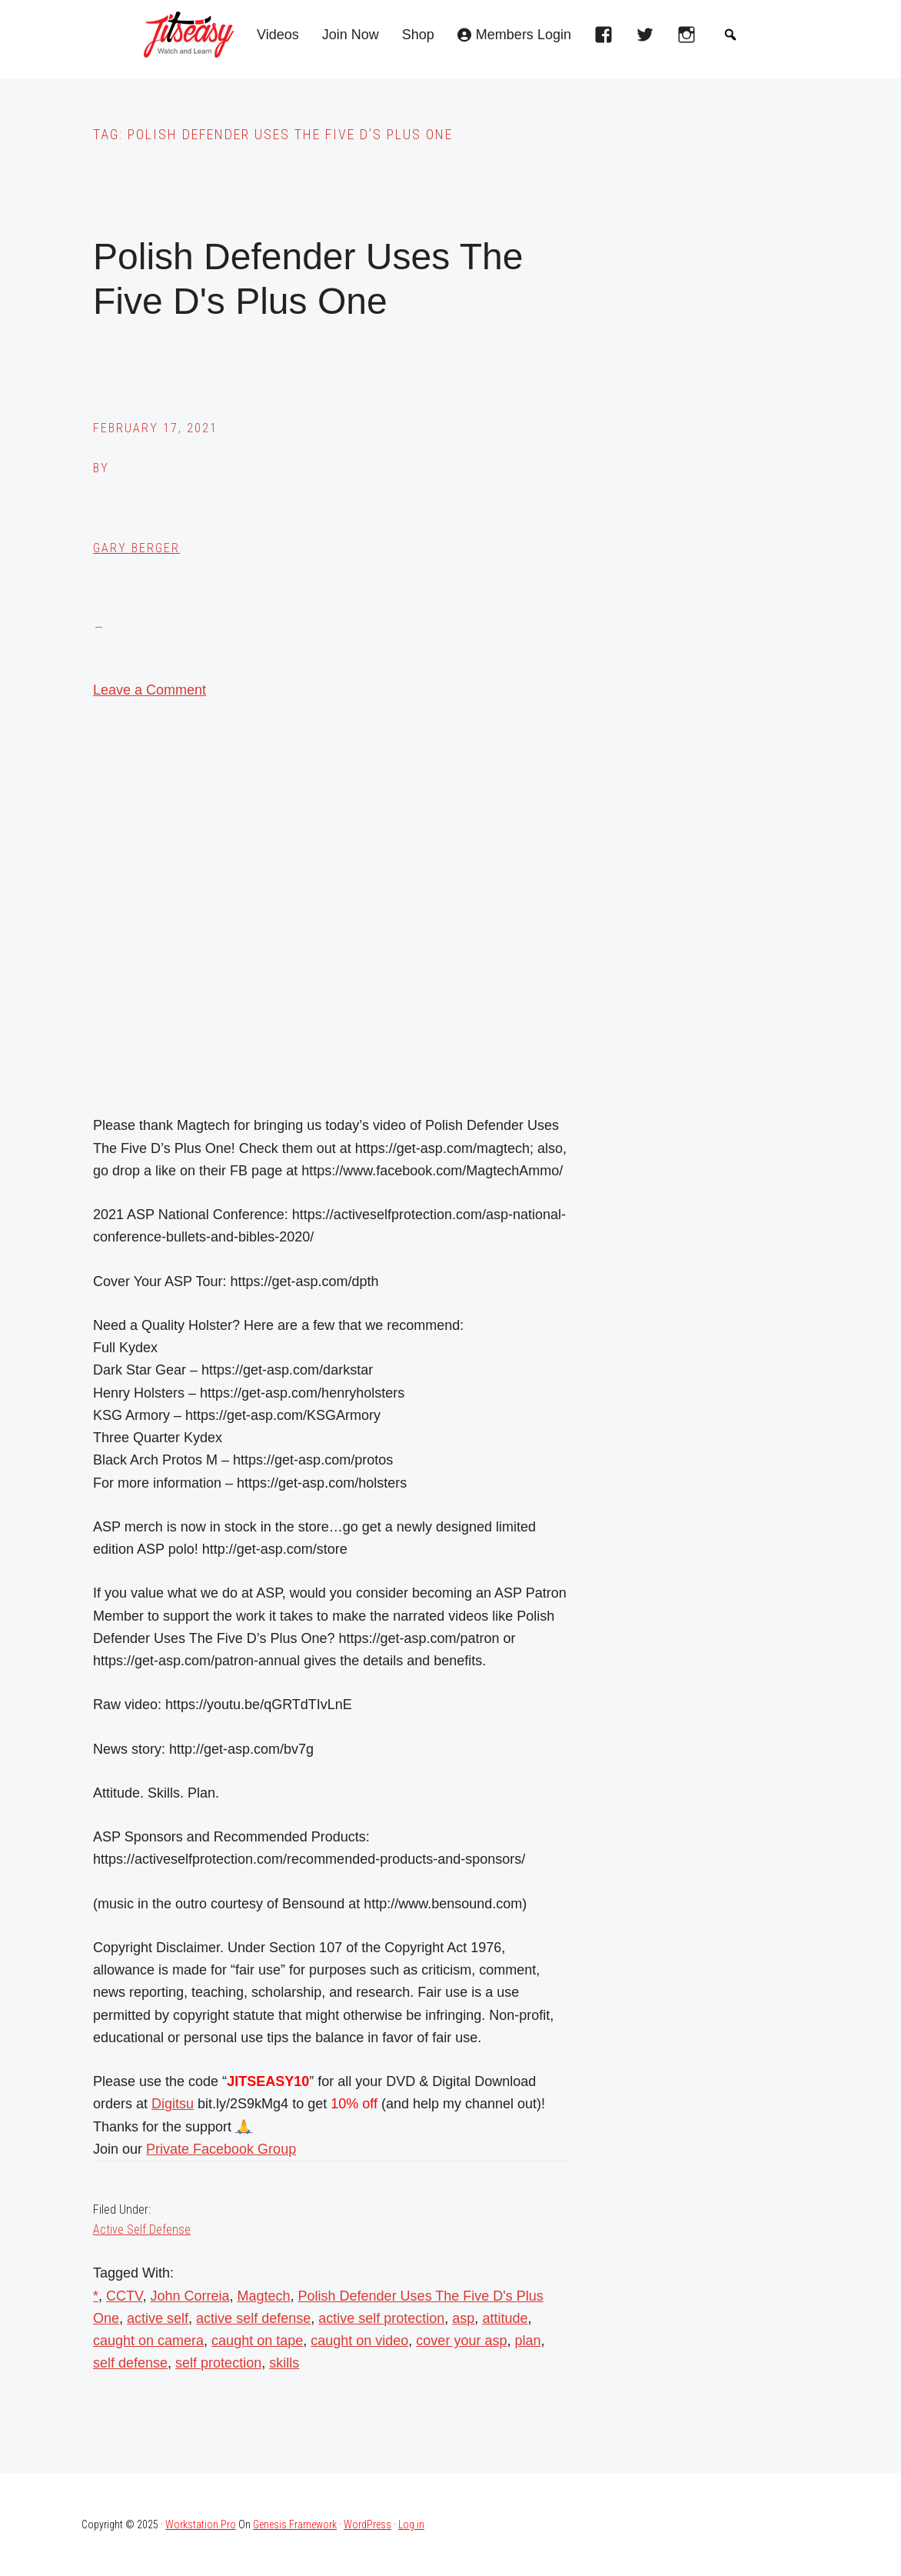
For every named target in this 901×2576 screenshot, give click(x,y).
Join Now (350, 35)
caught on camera (148, 2340)
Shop (418, 35)
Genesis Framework (295, 2524)
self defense (130, 2363)
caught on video (359, 2340)
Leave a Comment (149, 690)
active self (157, 2318)
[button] (730, 34)
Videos (278, 35)
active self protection (381, 2318)
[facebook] (607, 39)
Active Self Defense (142, 2229)
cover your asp (461, 2340)
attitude (504, 2318)
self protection (218, 2363)
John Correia (189, 2296)
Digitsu (172, 2103)
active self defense (253, 2318)
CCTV (124, 2296)
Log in (411, 2524)
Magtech (263, 2296)
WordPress (367, 2524)
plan (527, 2340)
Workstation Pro (200, 2524)
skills (284, 2363)
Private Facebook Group (221, 2149)
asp (463, 2318)
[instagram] (690, 39)
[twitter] (649, 39)
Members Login (523, 35)
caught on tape (257, 2340)
